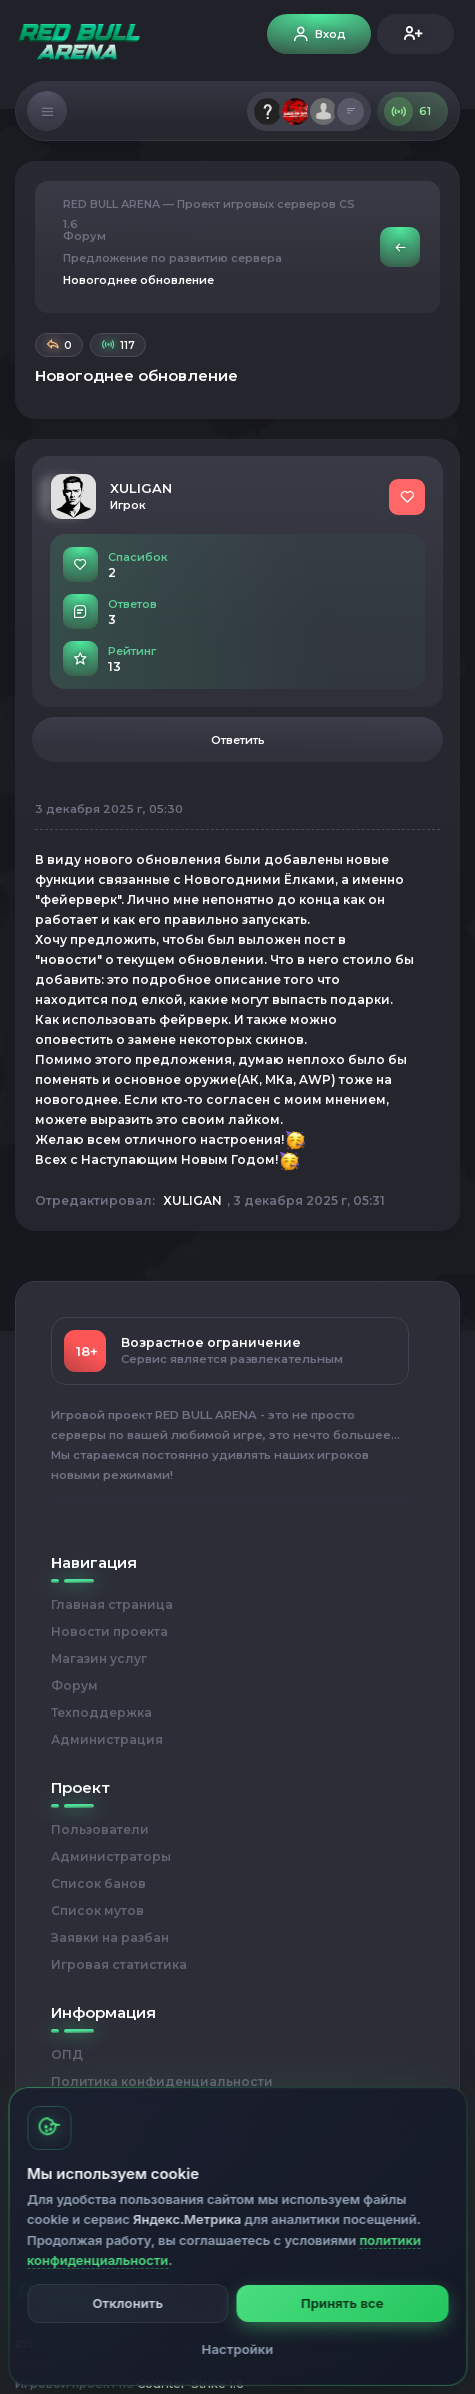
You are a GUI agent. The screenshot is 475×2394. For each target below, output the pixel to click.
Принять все (342, 2303)
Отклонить (127, 2303)
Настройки (238, 2349)
